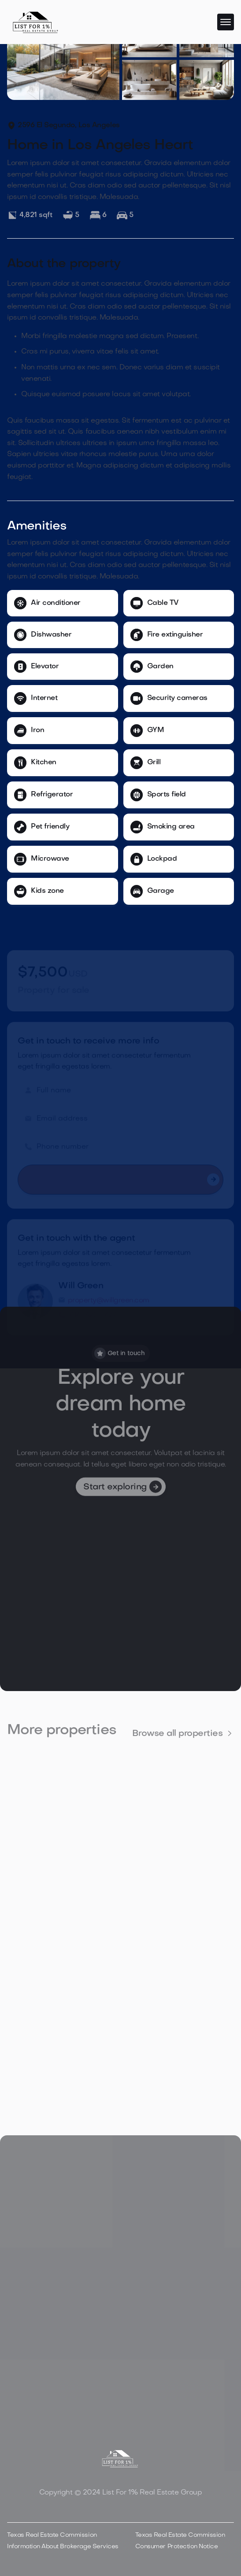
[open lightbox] (63, 58)
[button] (225, 22)
